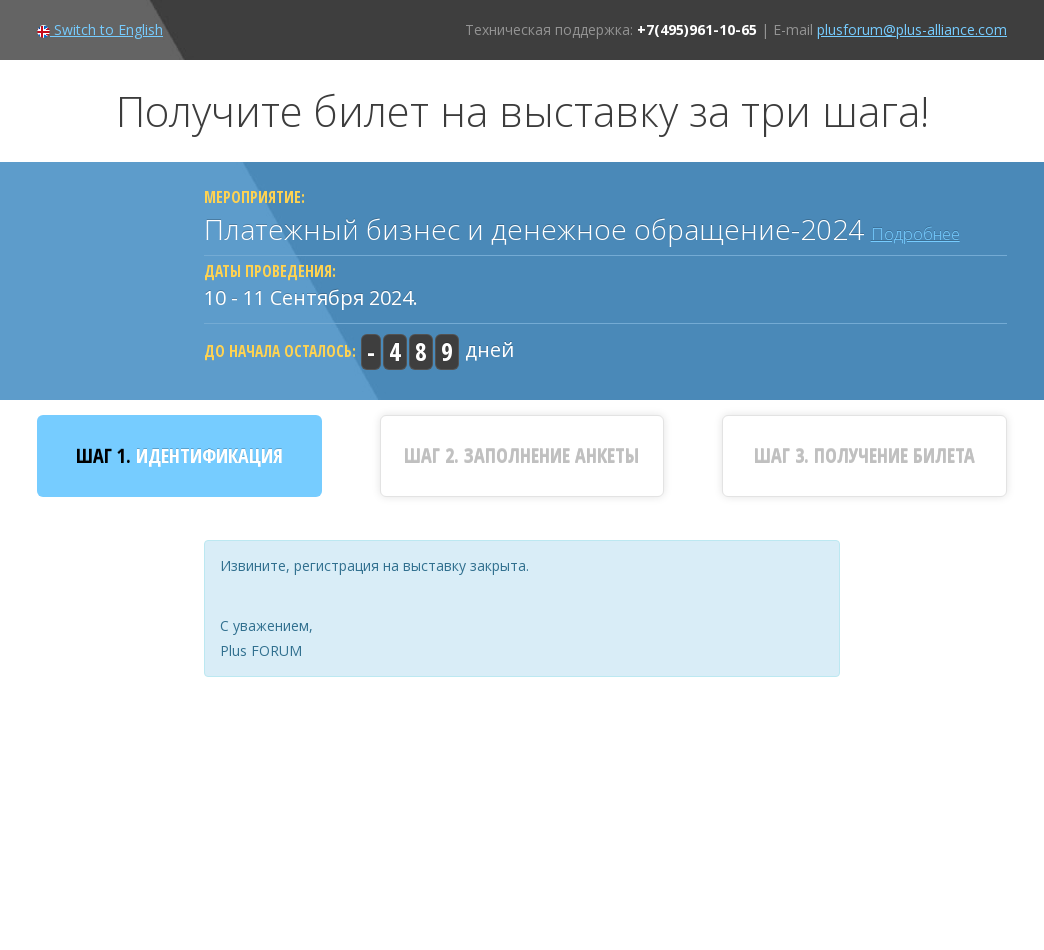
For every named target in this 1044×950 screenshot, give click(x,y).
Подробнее (915, 233)
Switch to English (100, 29)
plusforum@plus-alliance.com (912, 29)
